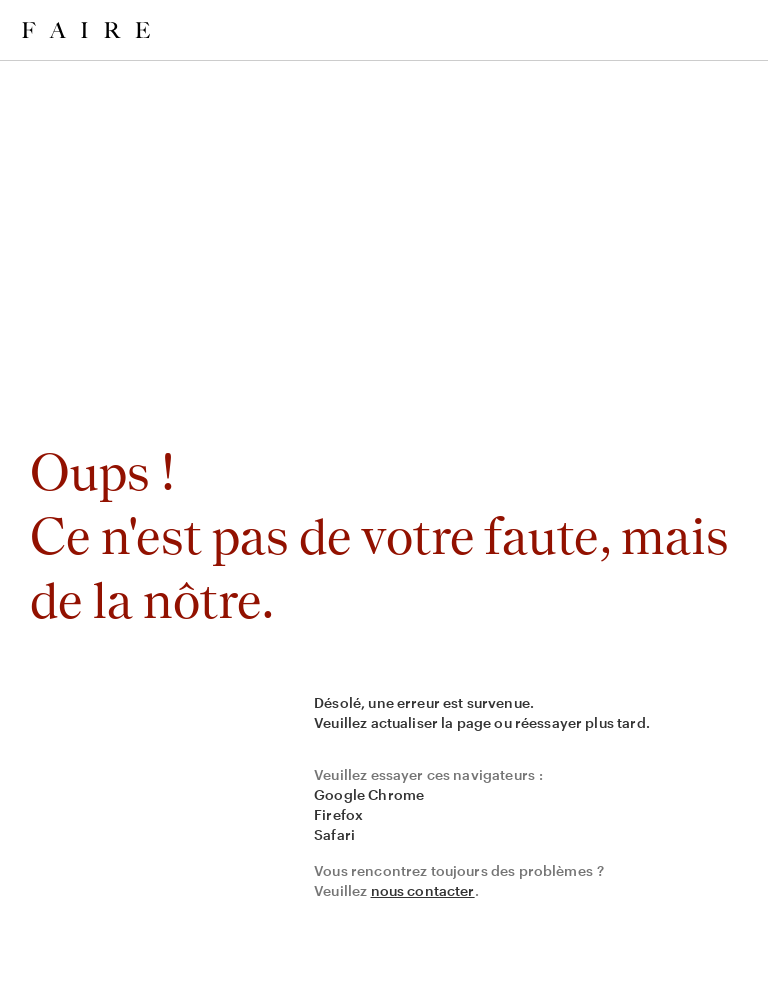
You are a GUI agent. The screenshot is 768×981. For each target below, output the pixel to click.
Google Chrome (369, 794)
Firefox (338, 814)
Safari (334, 834)
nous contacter (423, 890)
